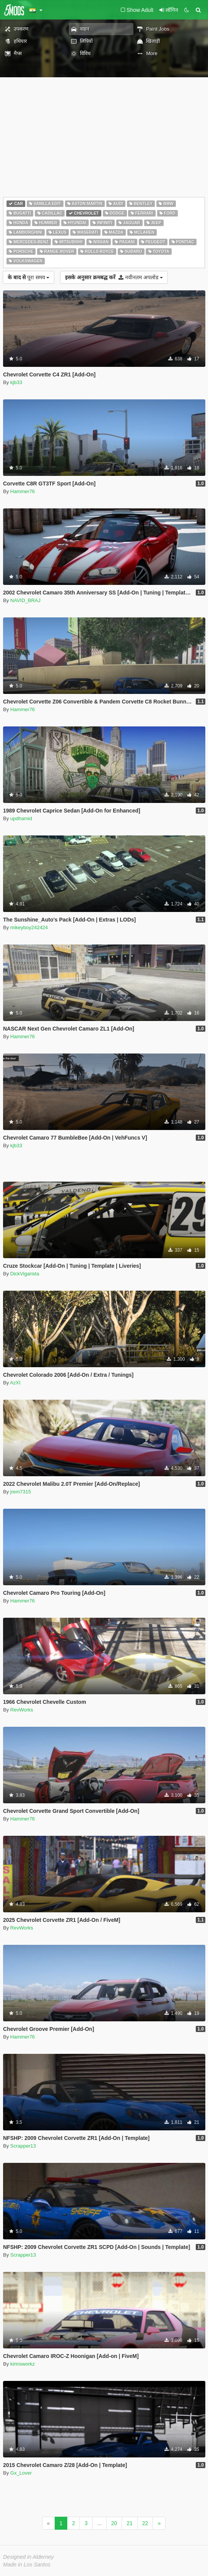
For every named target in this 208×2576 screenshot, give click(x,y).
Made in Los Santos (26, 2564)
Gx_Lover (21, 2473)
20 (114, 2523)
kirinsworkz (22, 2364)
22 (145, 2523)
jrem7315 (20, 1492)
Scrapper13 (23, 2146)
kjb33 (16, 382)
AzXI (15, 1383)
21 (130, 2523)
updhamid (21, 818)
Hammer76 (22, 491)
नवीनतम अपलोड (113, 277)
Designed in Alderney (28, 2557)
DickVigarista (24, 1274)
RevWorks (21, 1710)
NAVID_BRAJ (25, 600)
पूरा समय (28, 277)
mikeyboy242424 (29, 927)
